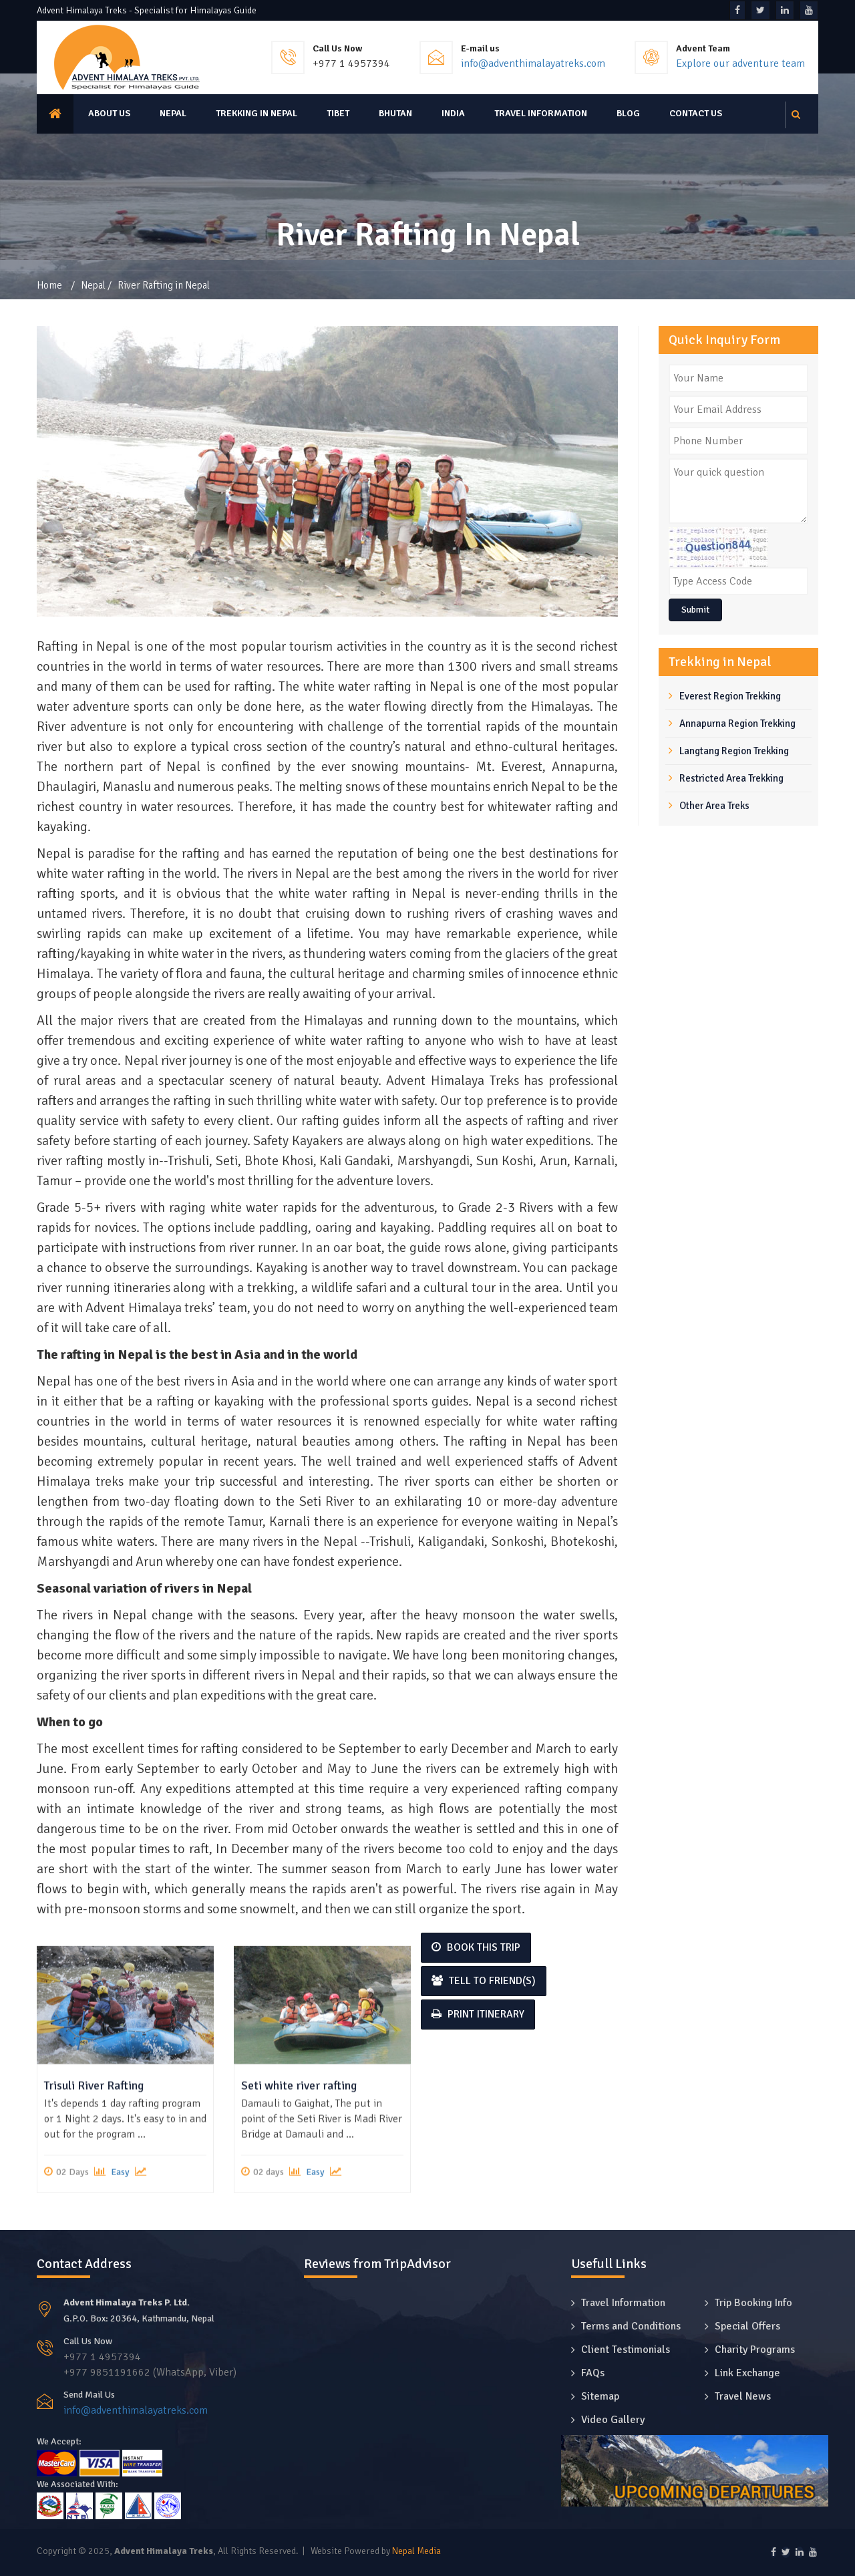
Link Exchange (747, 2373)
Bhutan (395, 113)
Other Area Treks (714, 806)
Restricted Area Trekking (731, 778)
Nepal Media (416, 2551)
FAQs (593, 2373)
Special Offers (747, 2326)
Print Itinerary (478, 2014)
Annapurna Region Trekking (737, 723)
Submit (695, 609)
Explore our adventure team (740, 63)
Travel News (743, 2396)
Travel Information (540, 113)
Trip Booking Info (753, 2302)
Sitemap (600, 2396)
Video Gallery (613, 2419)
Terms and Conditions (631, 2326)
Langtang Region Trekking (734, 751)
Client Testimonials (625, 2349)
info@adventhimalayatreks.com (533, 63)
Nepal (173, 113)
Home (49, 285)
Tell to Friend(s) (484, 1980)
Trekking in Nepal (256, 113)
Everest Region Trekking (730, 696)
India (453, 113)
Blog (628, 113)
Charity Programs (755, 2349)
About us (109, 113)
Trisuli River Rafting (94, 2220)
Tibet (338, 113)
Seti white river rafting (299, 2220)
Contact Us (695, 113)
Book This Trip (476, 1947)
